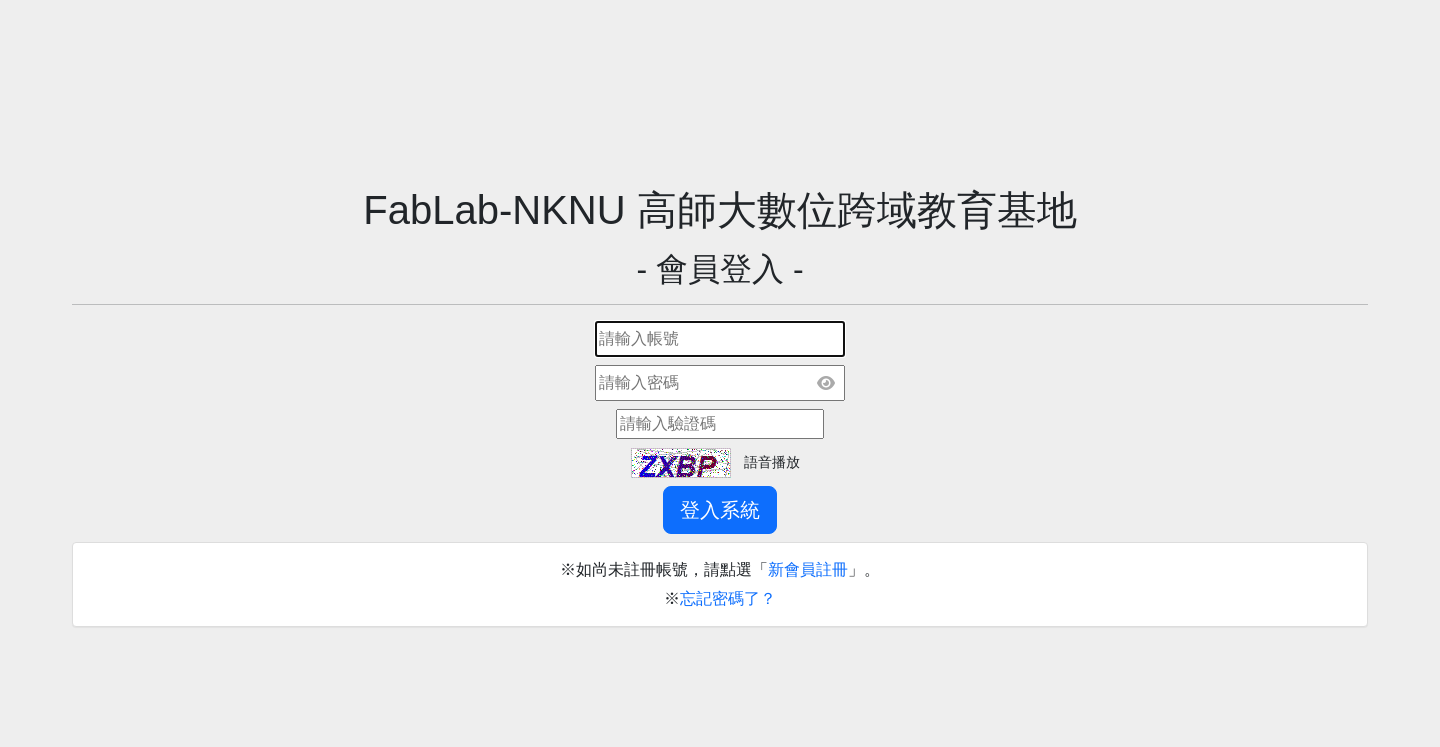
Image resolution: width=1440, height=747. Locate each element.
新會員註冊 (808, 569)
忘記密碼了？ (728, 598)
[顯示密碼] (826, 383)
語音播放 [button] (772, 462)
